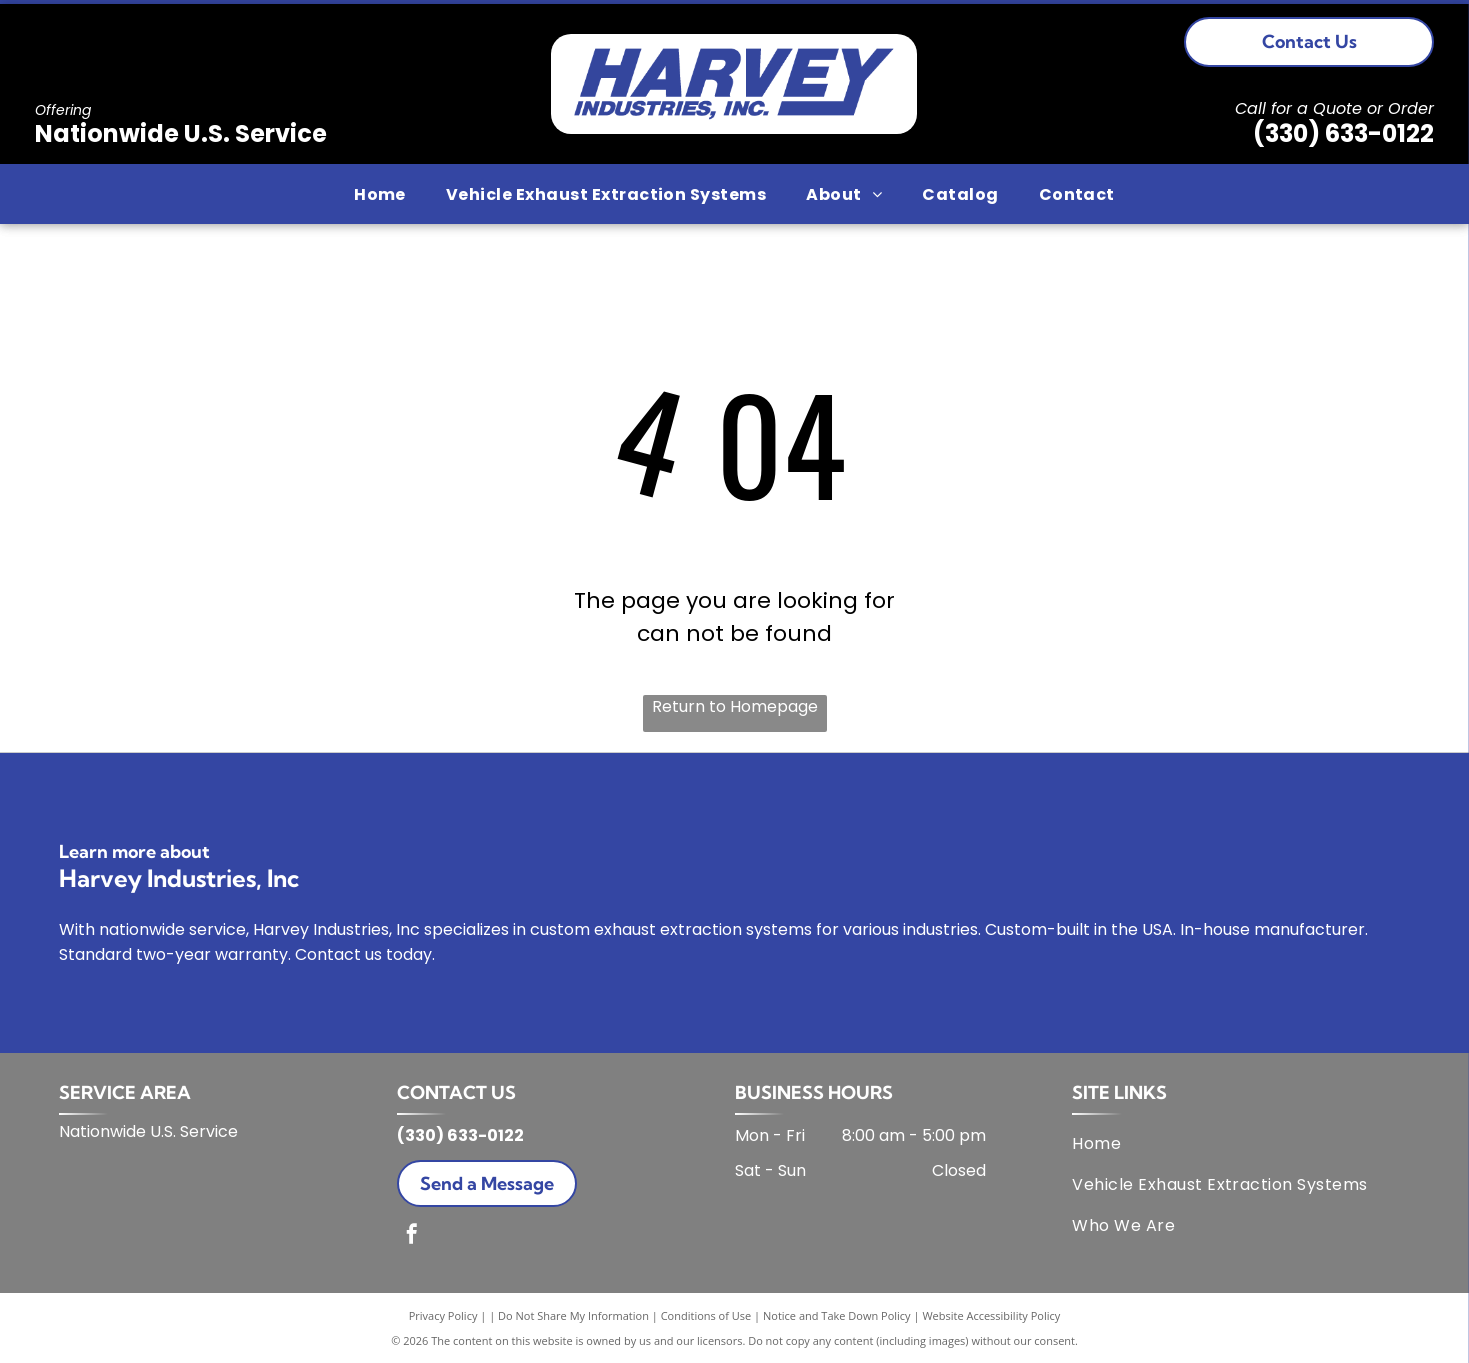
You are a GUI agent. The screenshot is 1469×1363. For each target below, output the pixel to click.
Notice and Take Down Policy (837, 1315)
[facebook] (412, 1236)
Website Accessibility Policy (991, 1315)
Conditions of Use (706, 1315)
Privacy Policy (443, 1315)
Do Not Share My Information (573, 1315)
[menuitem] (380, 193)
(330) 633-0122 (1343, 133)
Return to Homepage (735, 706)
